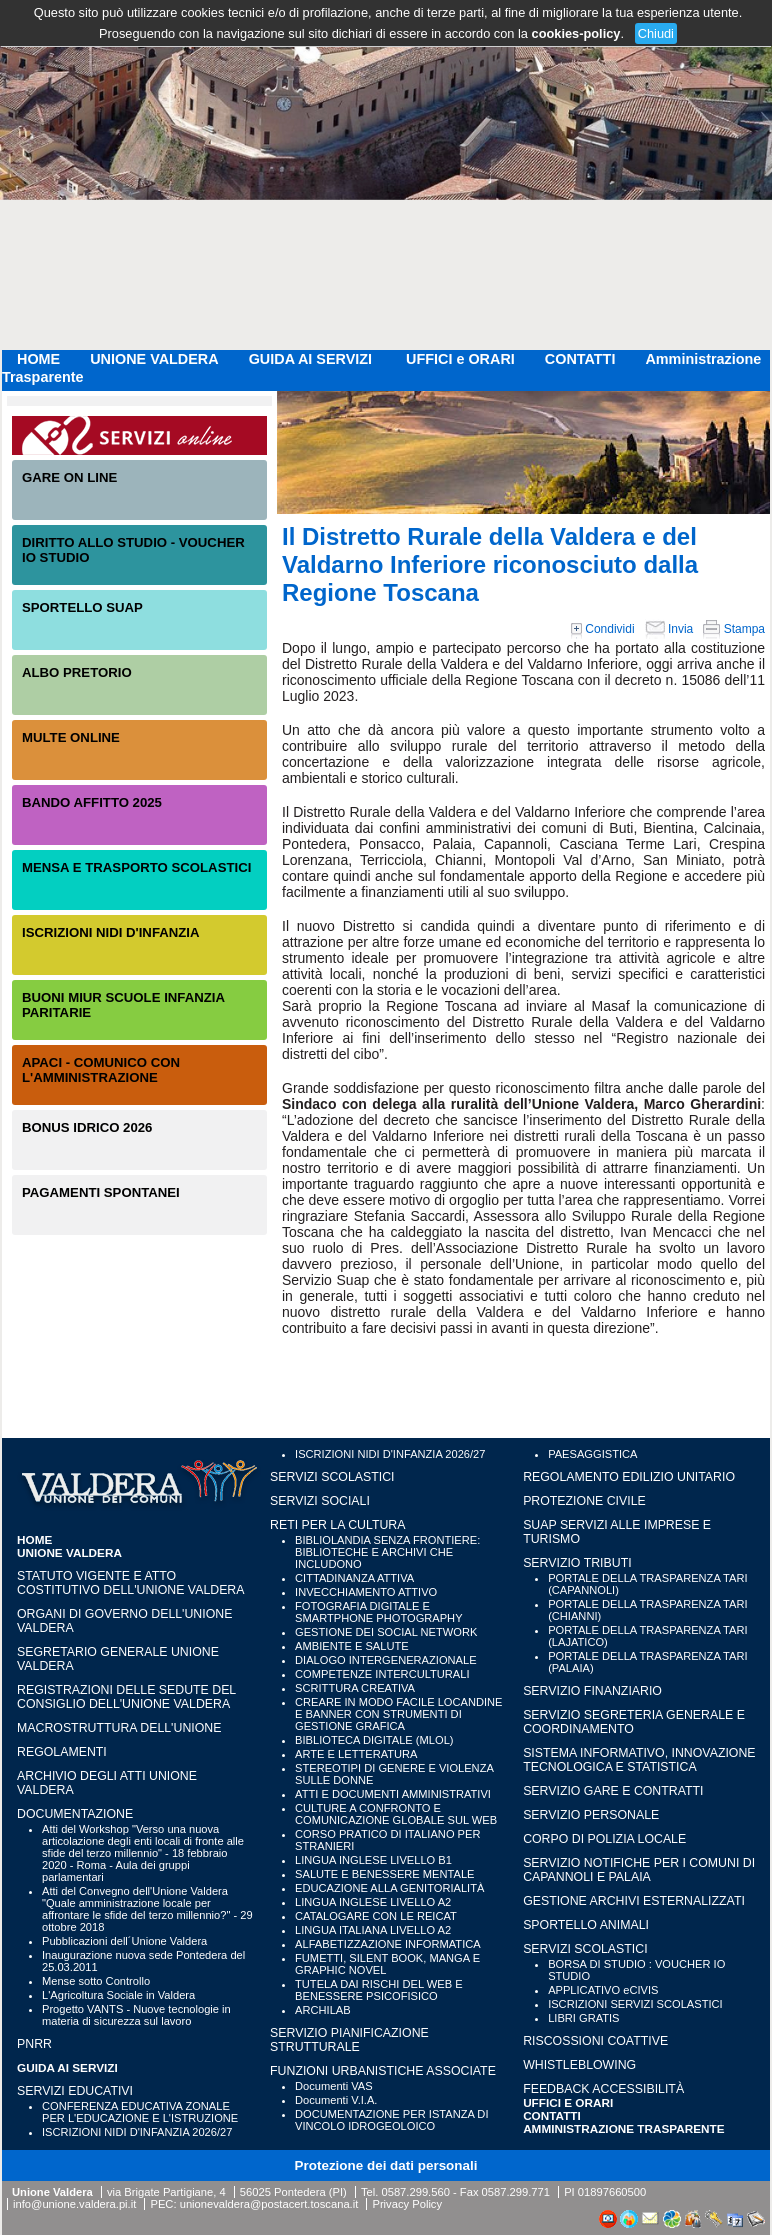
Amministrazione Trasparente (624, 2128)
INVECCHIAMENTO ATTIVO (366, 1592)
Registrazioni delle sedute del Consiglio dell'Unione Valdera (126, 1697)
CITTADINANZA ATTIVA (354, 1578)
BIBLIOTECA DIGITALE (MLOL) (374, 1740)
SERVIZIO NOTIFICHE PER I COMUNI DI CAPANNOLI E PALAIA (639, 1870)
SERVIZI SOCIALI (320, 1501)
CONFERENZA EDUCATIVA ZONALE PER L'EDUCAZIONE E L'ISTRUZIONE (140, 2112)
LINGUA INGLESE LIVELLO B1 (373, 1860)
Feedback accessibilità (603, 2089)
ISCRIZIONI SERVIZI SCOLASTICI (635, 2004)
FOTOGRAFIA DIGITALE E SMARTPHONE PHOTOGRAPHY (379, 1612)
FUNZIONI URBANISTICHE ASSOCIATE (383, 2071)
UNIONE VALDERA (154, 359)
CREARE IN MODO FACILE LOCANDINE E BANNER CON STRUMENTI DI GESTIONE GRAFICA (398, 1714)
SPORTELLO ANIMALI (586, 1925)
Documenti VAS (334, 2086)
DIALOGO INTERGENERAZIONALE (386, 1660)
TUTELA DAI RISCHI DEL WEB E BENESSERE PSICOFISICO (379, 1990)
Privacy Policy (407, 2204)
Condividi (603, 629)
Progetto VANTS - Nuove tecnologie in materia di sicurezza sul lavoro (136, 2015)
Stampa (734, 629)
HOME (38, 359)
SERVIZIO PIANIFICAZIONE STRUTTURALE (349, 2040)
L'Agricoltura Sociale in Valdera (118, 1995)
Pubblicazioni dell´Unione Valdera (124, 1941)
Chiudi (656, 33)
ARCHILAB (323, 2010)
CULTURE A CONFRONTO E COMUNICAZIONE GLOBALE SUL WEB (396, 1814)
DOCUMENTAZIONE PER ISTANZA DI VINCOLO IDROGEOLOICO (391, 2120)
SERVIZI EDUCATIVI (75, 2091)
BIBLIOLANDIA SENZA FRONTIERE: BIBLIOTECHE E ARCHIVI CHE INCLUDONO (387, 1552)
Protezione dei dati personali (386, 2165)
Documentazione (75, 1814)
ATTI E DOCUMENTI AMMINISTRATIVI (393, 1794)
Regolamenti (62, 1752)
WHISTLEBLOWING (579, 2065)
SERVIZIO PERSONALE (591, 1815)
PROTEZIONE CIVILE (584, 1501)
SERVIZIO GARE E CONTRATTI (613, 1791)
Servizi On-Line (139, 435)
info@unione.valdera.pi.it (74, 2204)
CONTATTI (580, 359)
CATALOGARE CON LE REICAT (376, 1916)
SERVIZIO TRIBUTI (577, 1563)
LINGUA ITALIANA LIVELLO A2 (373, 1930)
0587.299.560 (415, 2192)
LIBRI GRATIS (583, 2018)
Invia (669, 629)
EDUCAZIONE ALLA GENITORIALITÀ (389, 1888)
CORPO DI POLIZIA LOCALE (604, 1839)
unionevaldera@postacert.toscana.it (269, 2204)
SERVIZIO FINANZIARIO (592, 1691)
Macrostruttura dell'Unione (119, 1728)
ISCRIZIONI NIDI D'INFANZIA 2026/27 (137, 2132)
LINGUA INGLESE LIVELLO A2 (373, 1902)
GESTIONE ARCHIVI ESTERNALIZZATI (634, 1901)
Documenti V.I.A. (336, 2100)
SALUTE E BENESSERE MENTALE (384, 1874)
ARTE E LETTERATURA (356, 1754)
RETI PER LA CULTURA (337, 1525)
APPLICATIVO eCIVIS (603, 1990)
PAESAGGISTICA (592, 1454)
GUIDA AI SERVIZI (312, 359)
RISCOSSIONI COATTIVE (595, 2041)
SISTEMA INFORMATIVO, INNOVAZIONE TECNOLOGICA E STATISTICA (639, 1760)
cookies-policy (576, 33)
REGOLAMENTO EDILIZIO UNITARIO (629, 1477)
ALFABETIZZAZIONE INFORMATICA (388, 1944)
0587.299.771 (516, 2192)
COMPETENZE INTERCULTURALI (382, 1674)
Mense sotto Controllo (96, 1981)
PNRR (34, 2044)
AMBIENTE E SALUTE (352, 1646)
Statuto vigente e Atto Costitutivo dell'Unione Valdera (131, 1583)
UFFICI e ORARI (460, 359)
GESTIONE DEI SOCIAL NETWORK (386, 1632)
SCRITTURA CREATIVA (355, 1688)
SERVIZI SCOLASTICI (332, 1477)
